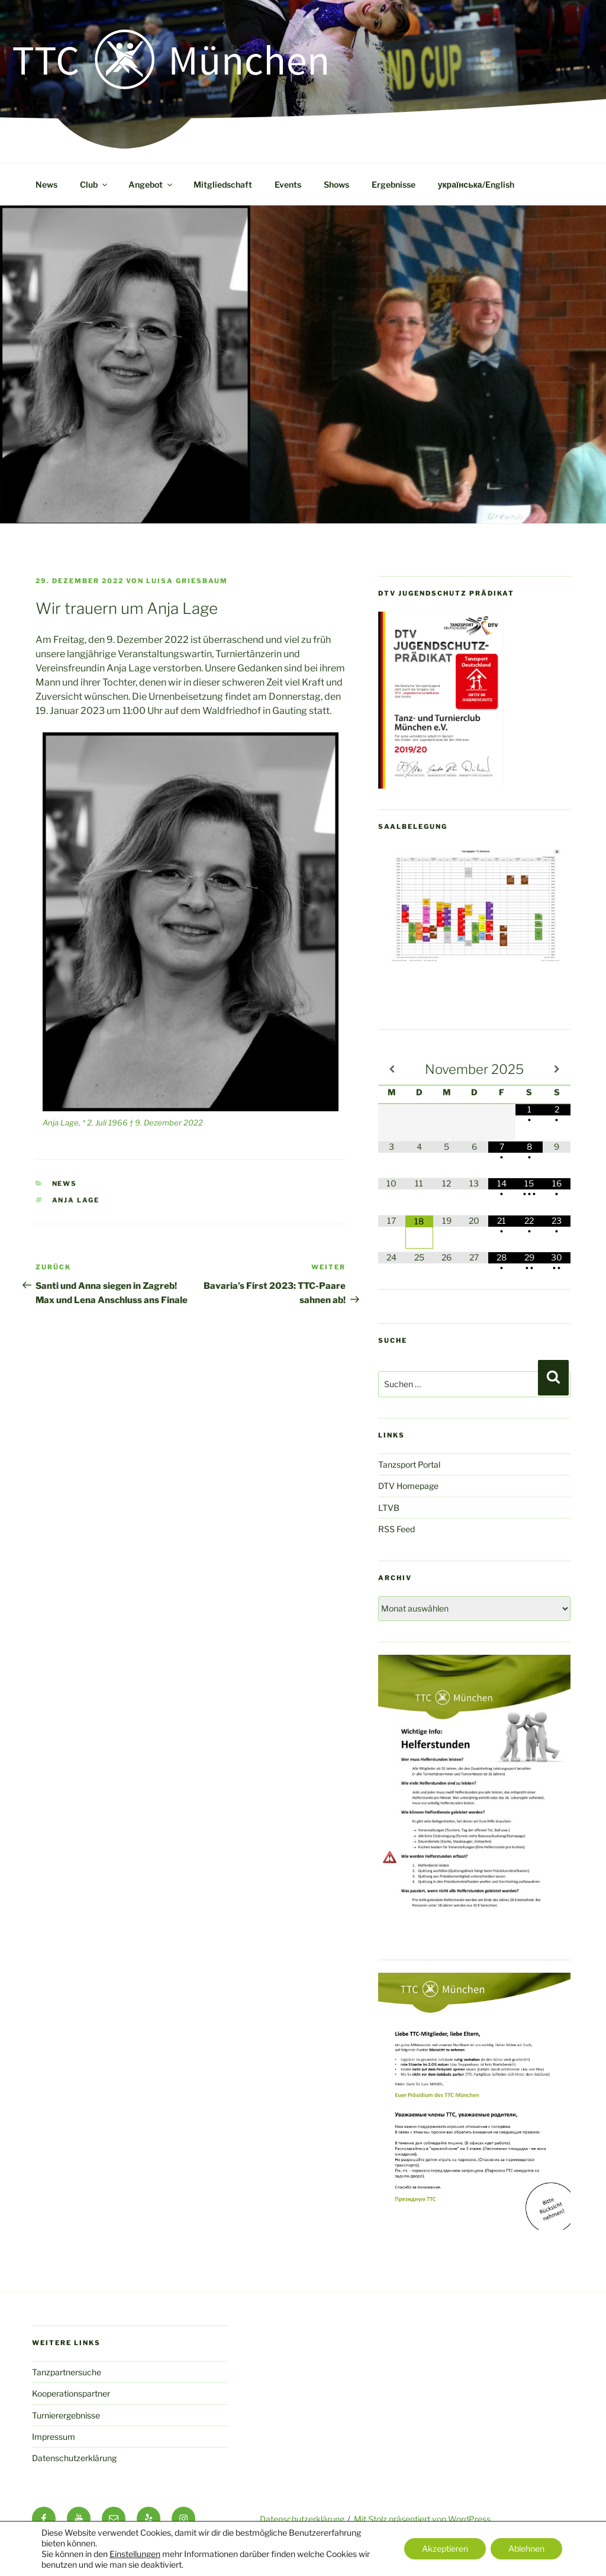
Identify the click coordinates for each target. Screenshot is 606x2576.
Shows (336, 184)
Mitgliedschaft (223, 184)
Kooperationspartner (71, 2393)
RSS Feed (396, 1529)
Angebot (151, 184)
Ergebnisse (393, 184)
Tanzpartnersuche (66, 2372)
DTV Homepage (408, 1486)
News (46, 184)
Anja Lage (76, 1200)
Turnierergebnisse (66, 2415)
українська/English (476, 184)
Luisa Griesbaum (187, 581)
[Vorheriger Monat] (391, 1069)
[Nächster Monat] (556, 1069)
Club (94, 184)
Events (288, 184)
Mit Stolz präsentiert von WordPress (422, 2519)
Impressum (53, 2437)
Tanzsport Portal (409, 1464)
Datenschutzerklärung (74, 2458)
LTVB (388, 1508)
